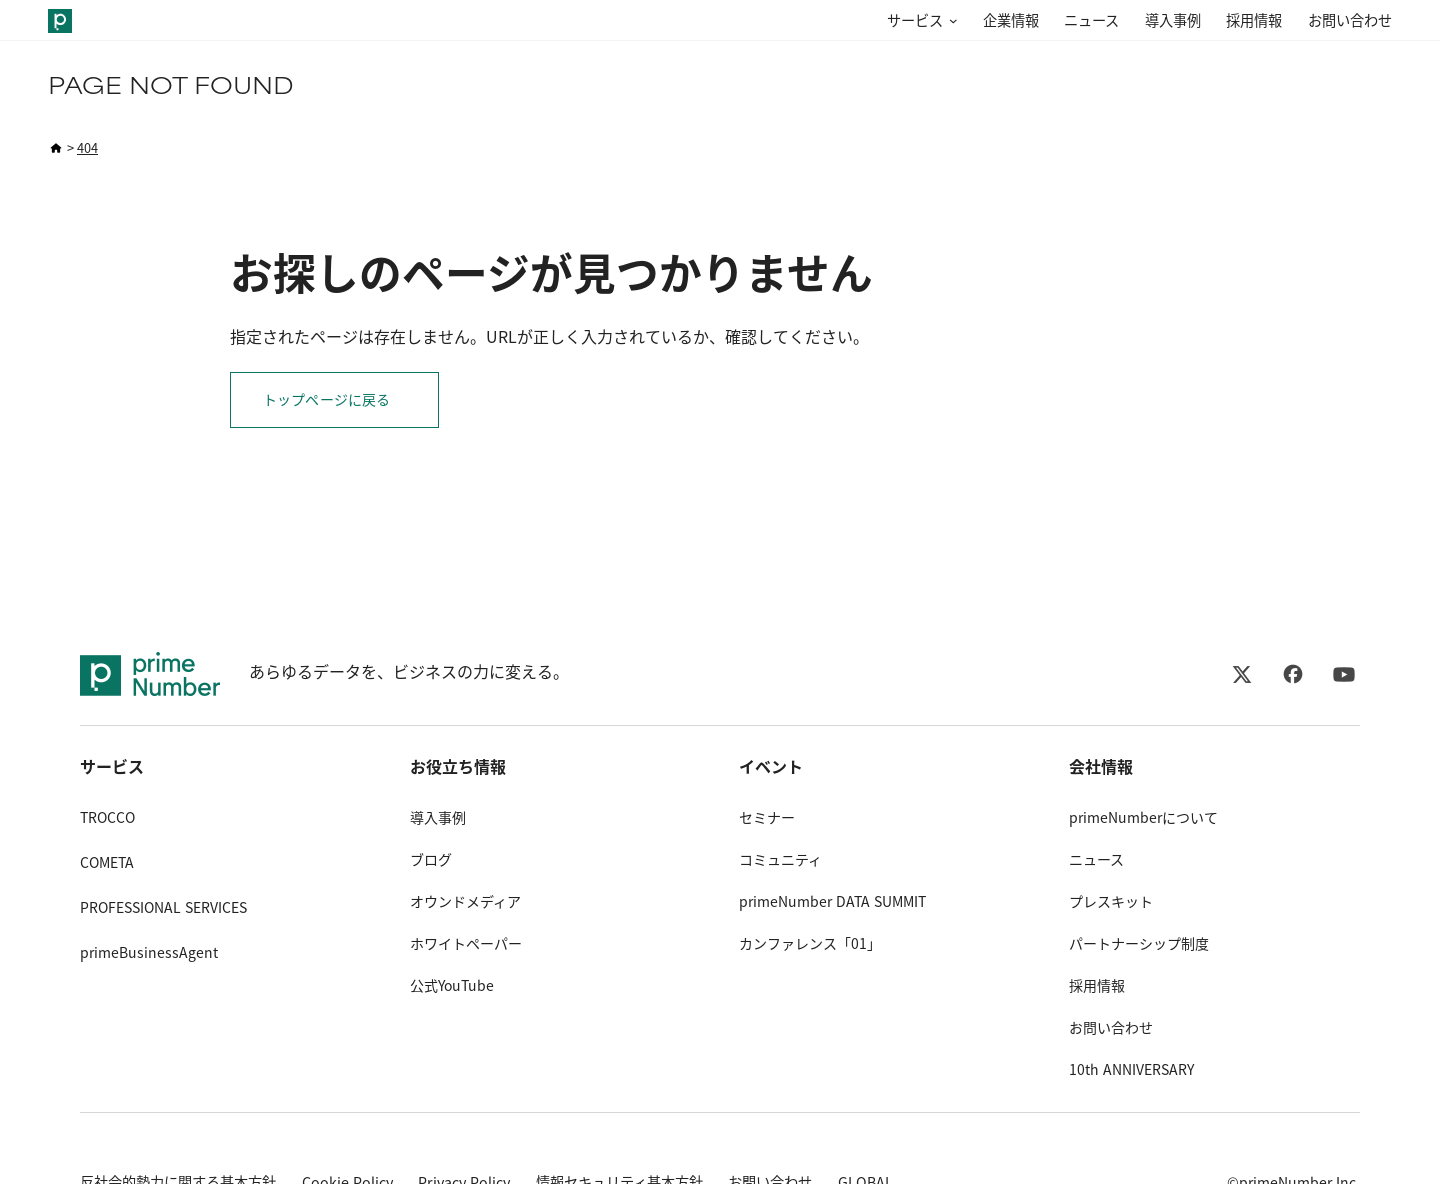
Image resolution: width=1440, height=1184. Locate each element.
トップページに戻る (326, 400)
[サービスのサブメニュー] (950, 21)
